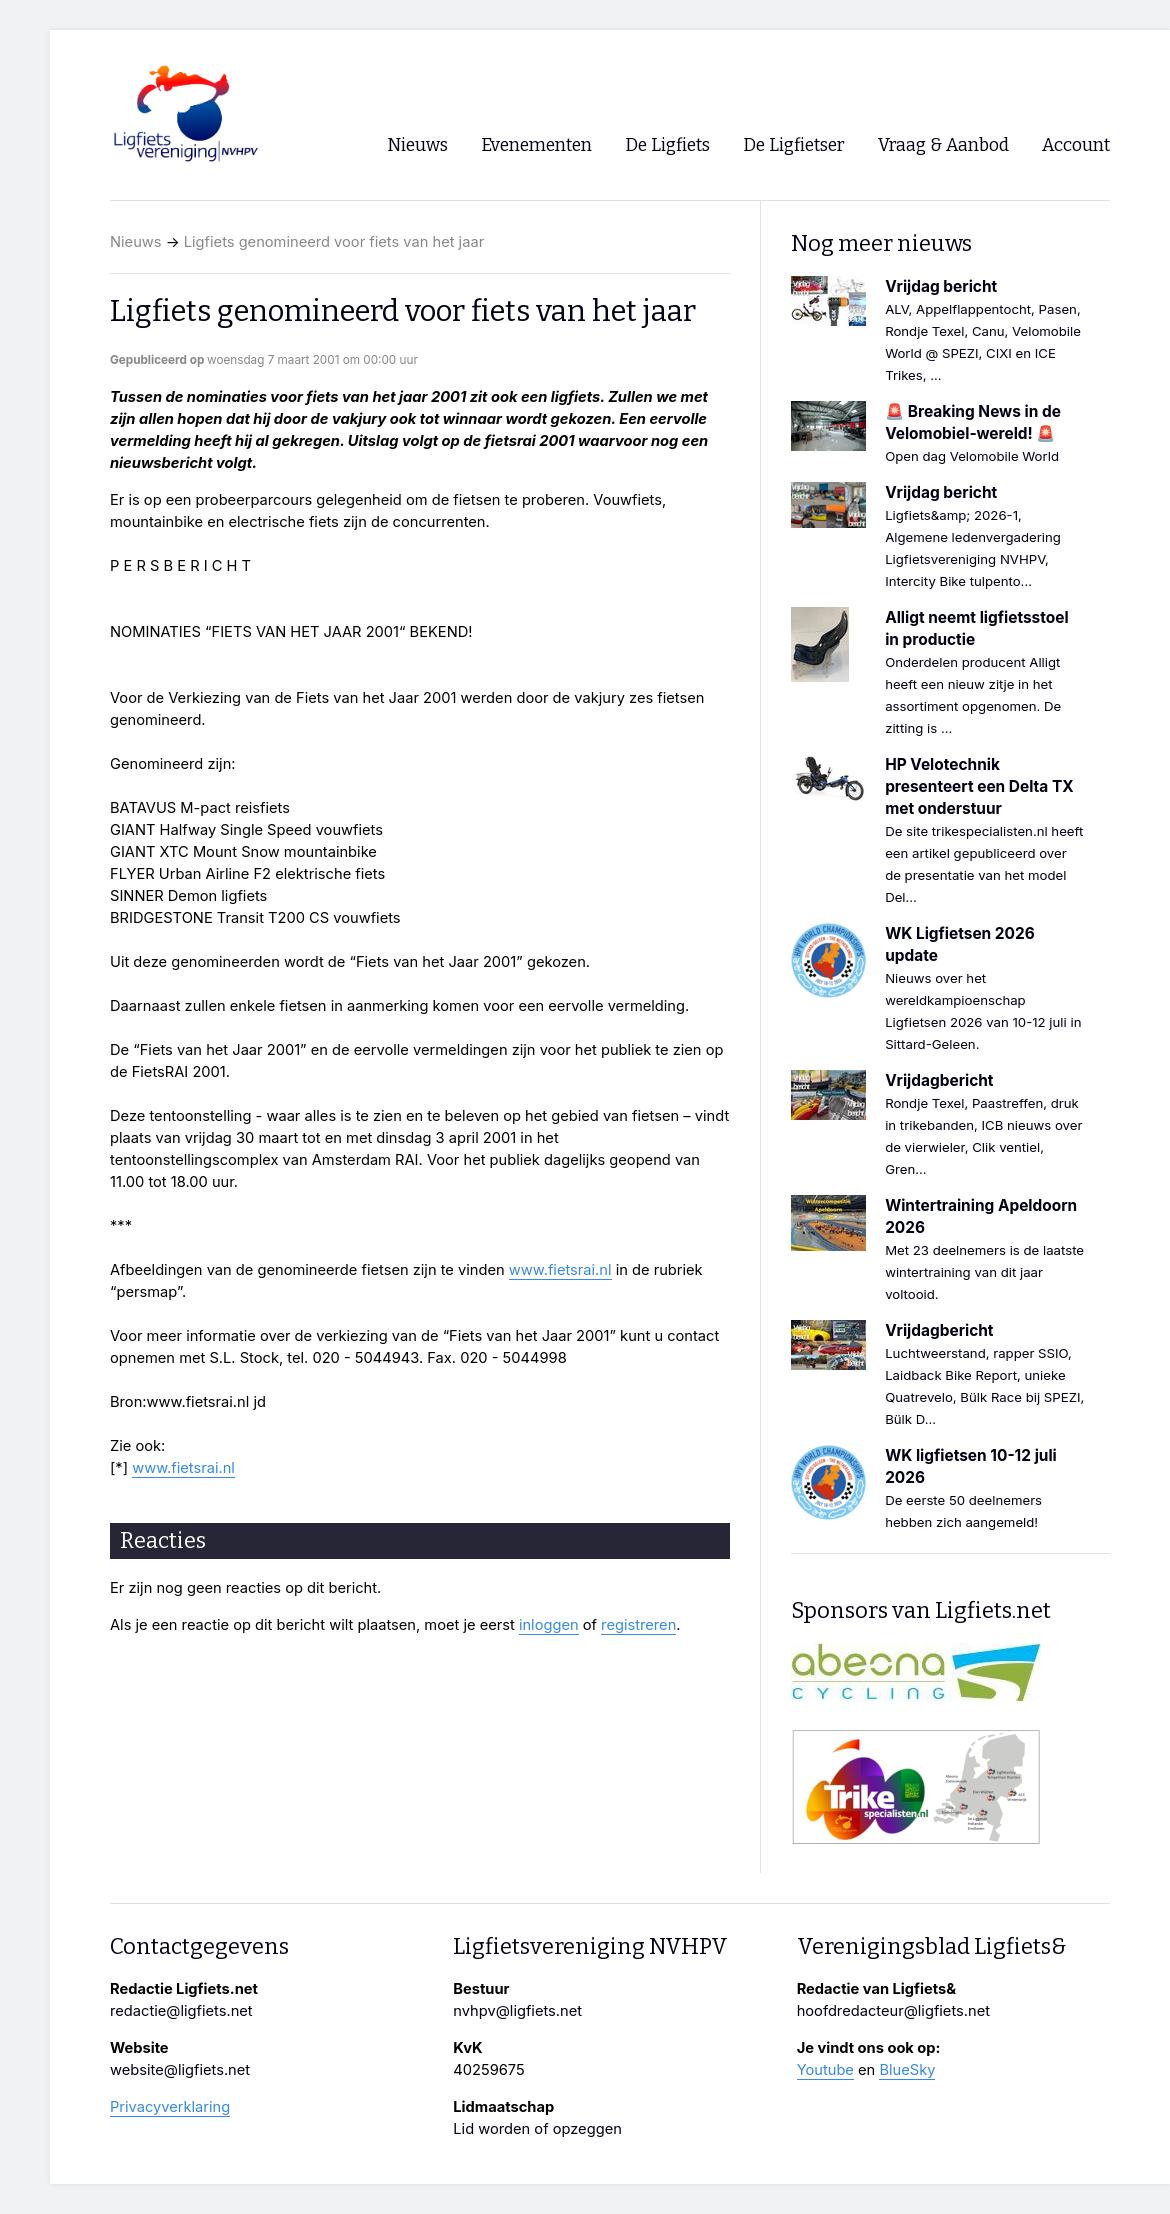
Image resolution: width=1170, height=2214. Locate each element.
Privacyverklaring (170, 2107)
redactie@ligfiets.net (181, 2011)
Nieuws (136, 242)
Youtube (825, 2070)
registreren (638, 1625)
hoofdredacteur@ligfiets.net (893, 2011)
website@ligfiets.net (180, 2070)
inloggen (549, 1625)
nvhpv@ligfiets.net (517, 2011)
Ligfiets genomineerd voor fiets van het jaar (334, 242)
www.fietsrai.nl (560, 1270)
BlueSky (907, 2070)
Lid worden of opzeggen (537, 2129)
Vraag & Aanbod (943, 145)
